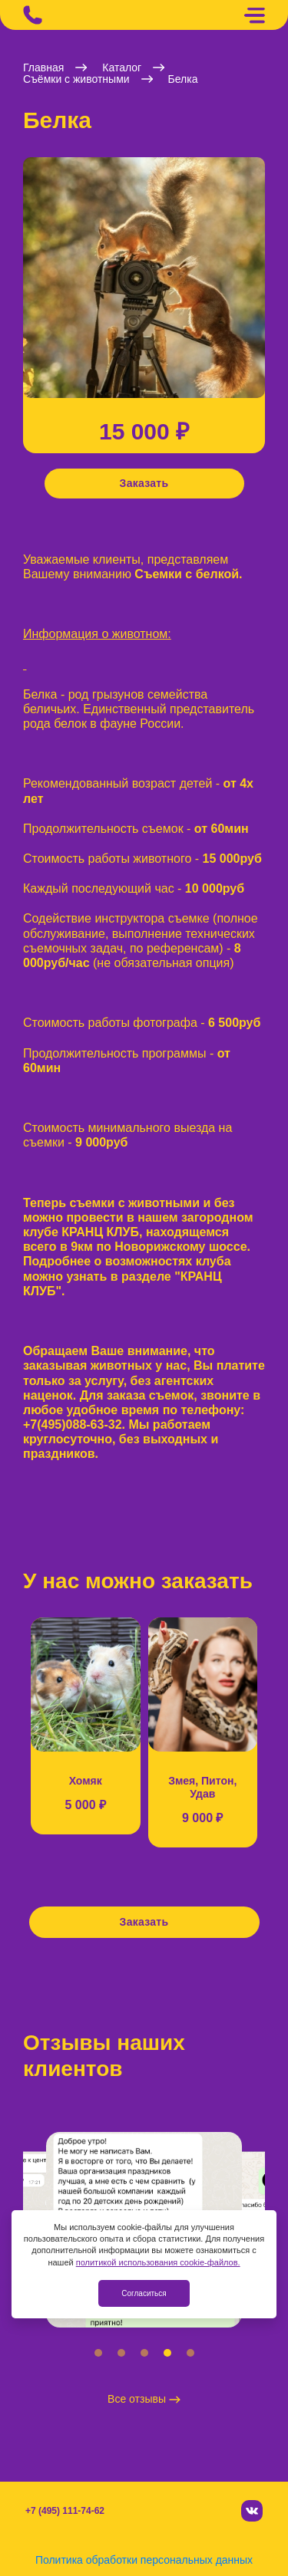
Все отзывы (144, 2399)
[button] (27, 286)
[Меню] (254, 15)
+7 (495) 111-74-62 (64, 2510)
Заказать (144, 483)
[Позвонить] (32, 15)
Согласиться (143, 2293)
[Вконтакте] (252, 2511)
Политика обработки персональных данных (144, 2560)
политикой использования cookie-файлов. (158, 2262)
